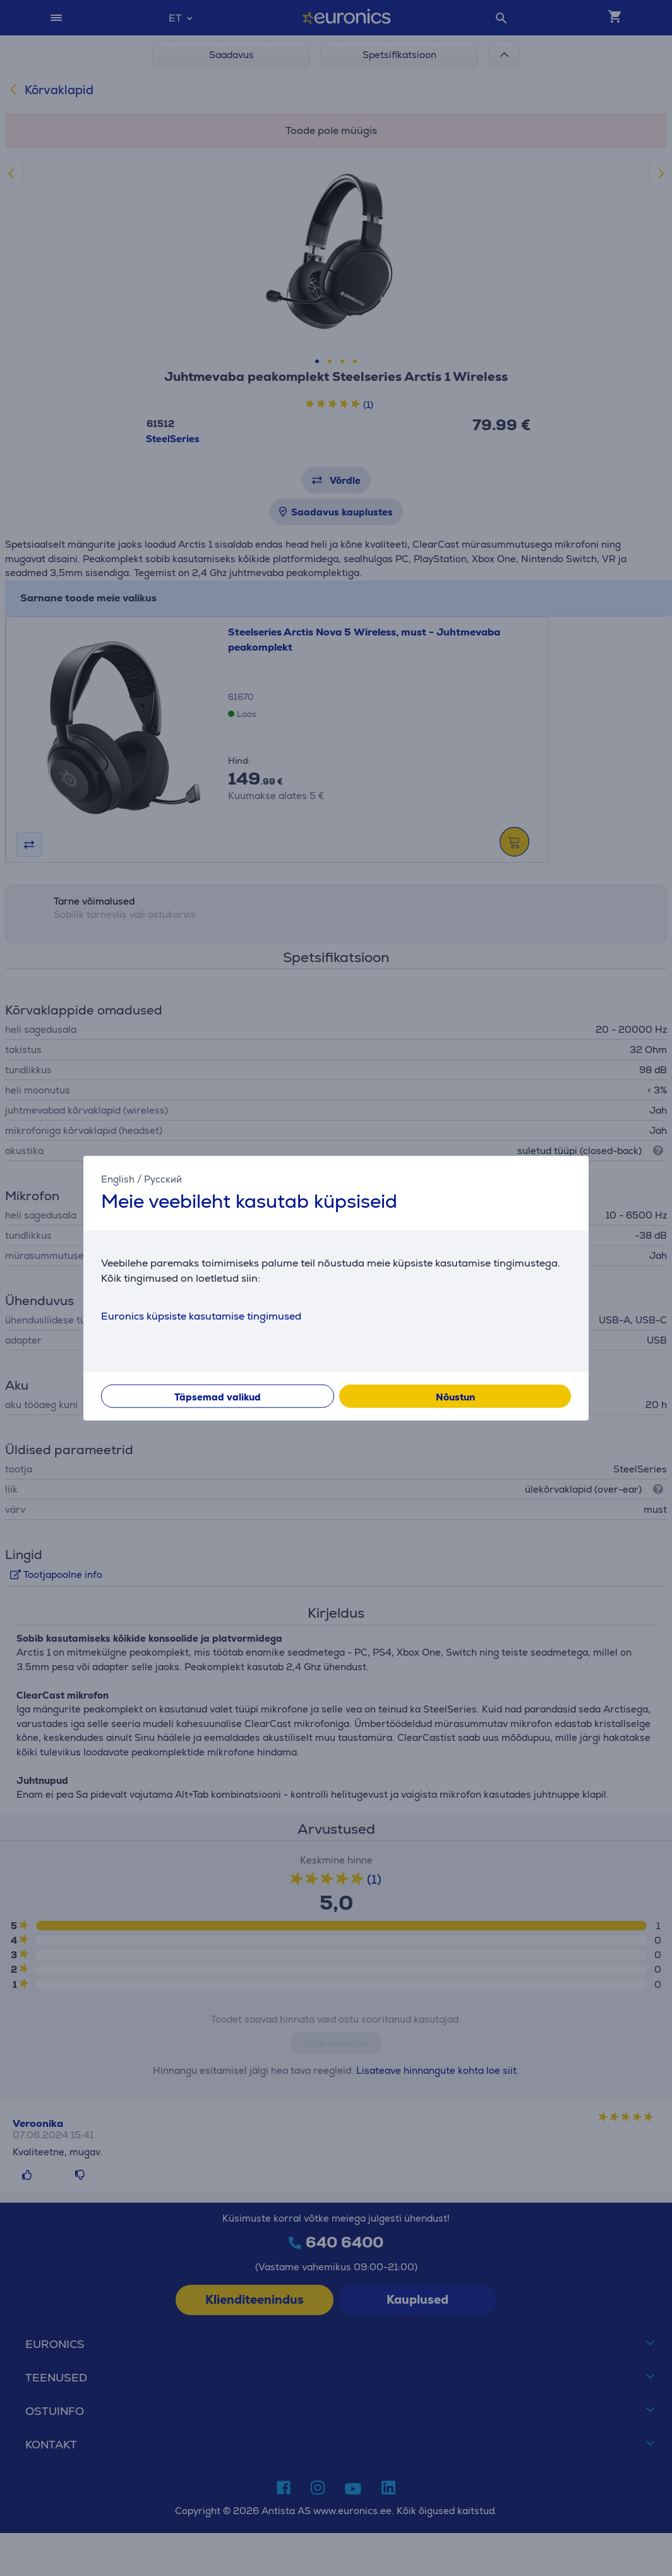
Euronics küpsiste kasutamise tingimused (201, 1315)
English (118, 1179)
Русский (163, 1179)
